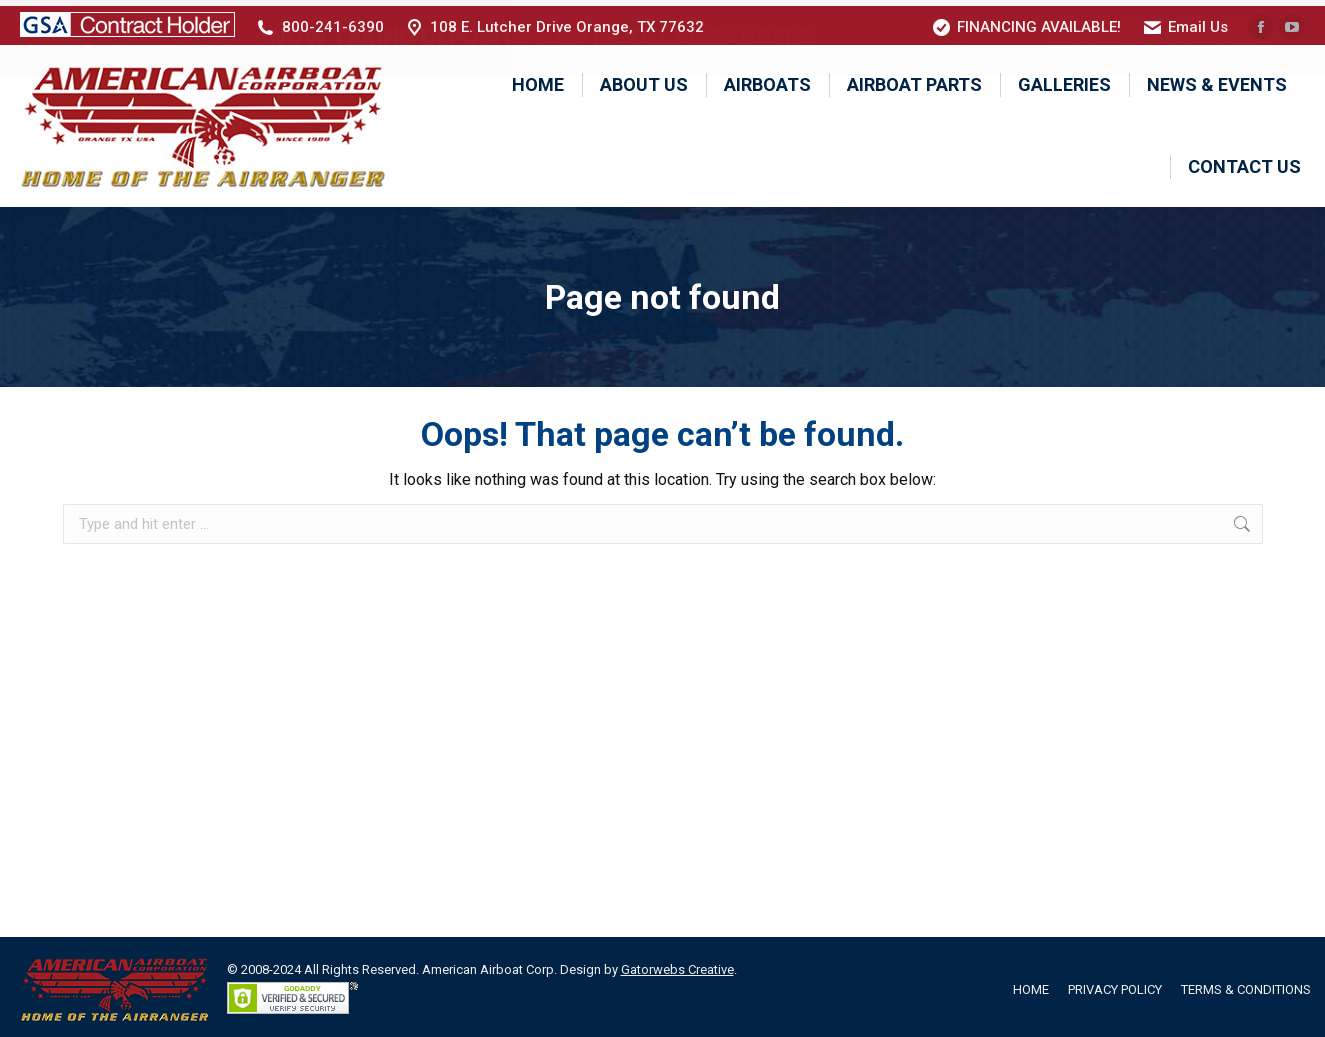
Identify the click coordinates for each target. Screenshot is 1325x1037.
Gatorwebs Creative (677, 964)
